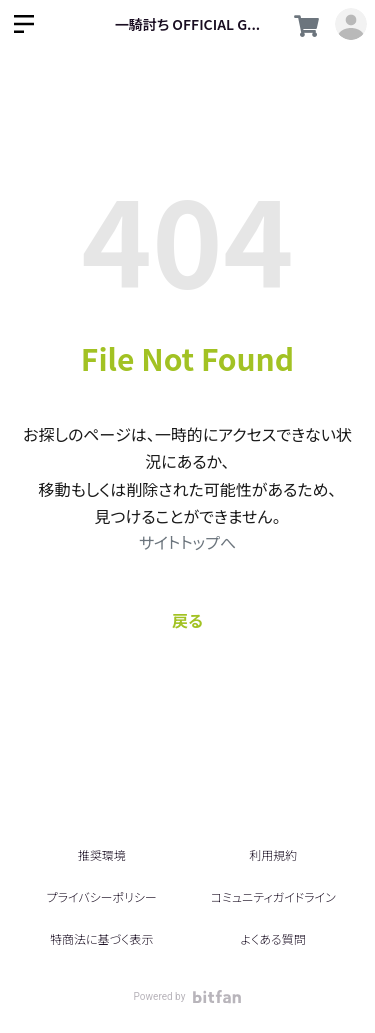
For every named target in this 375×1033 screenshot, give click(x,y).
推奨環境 (102, 854)
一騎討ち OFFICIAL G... (187, 24)
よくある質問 (273, 938)
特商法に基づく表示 (101, 938)
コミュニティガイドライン (273, 896)
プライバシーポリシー (102, 896)
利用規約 (273, 854)
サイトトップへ (187, 542)
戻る (187, 620)
